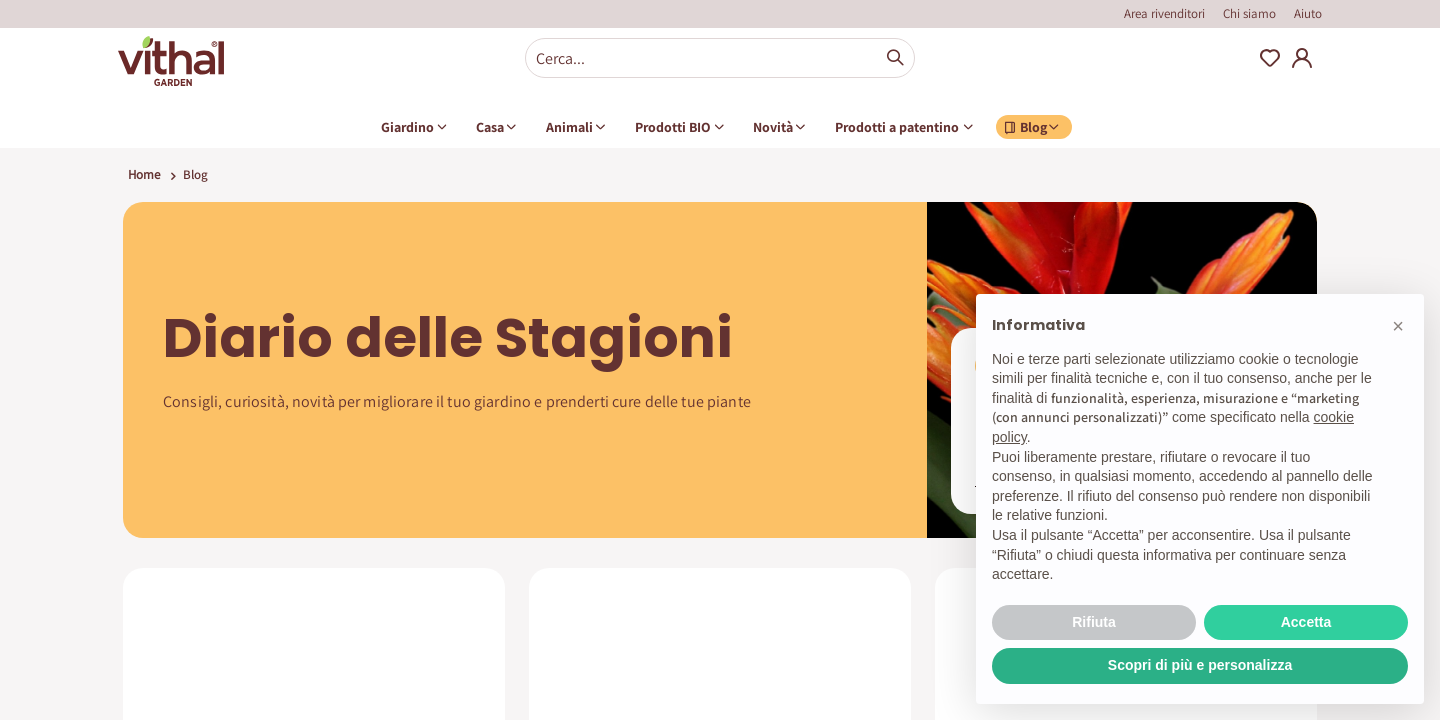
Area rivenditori (1164, 13)
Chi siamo (1249, 13)
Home (144, 174)
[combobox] (720, 58)
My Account (1302, 58)
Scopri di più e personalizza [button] (1200, 665)
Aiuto (1308, 13)
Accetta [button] (1306, 622)
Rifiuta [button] (1094, 622)
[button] (1398, 326)
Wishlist (1270, 58)
